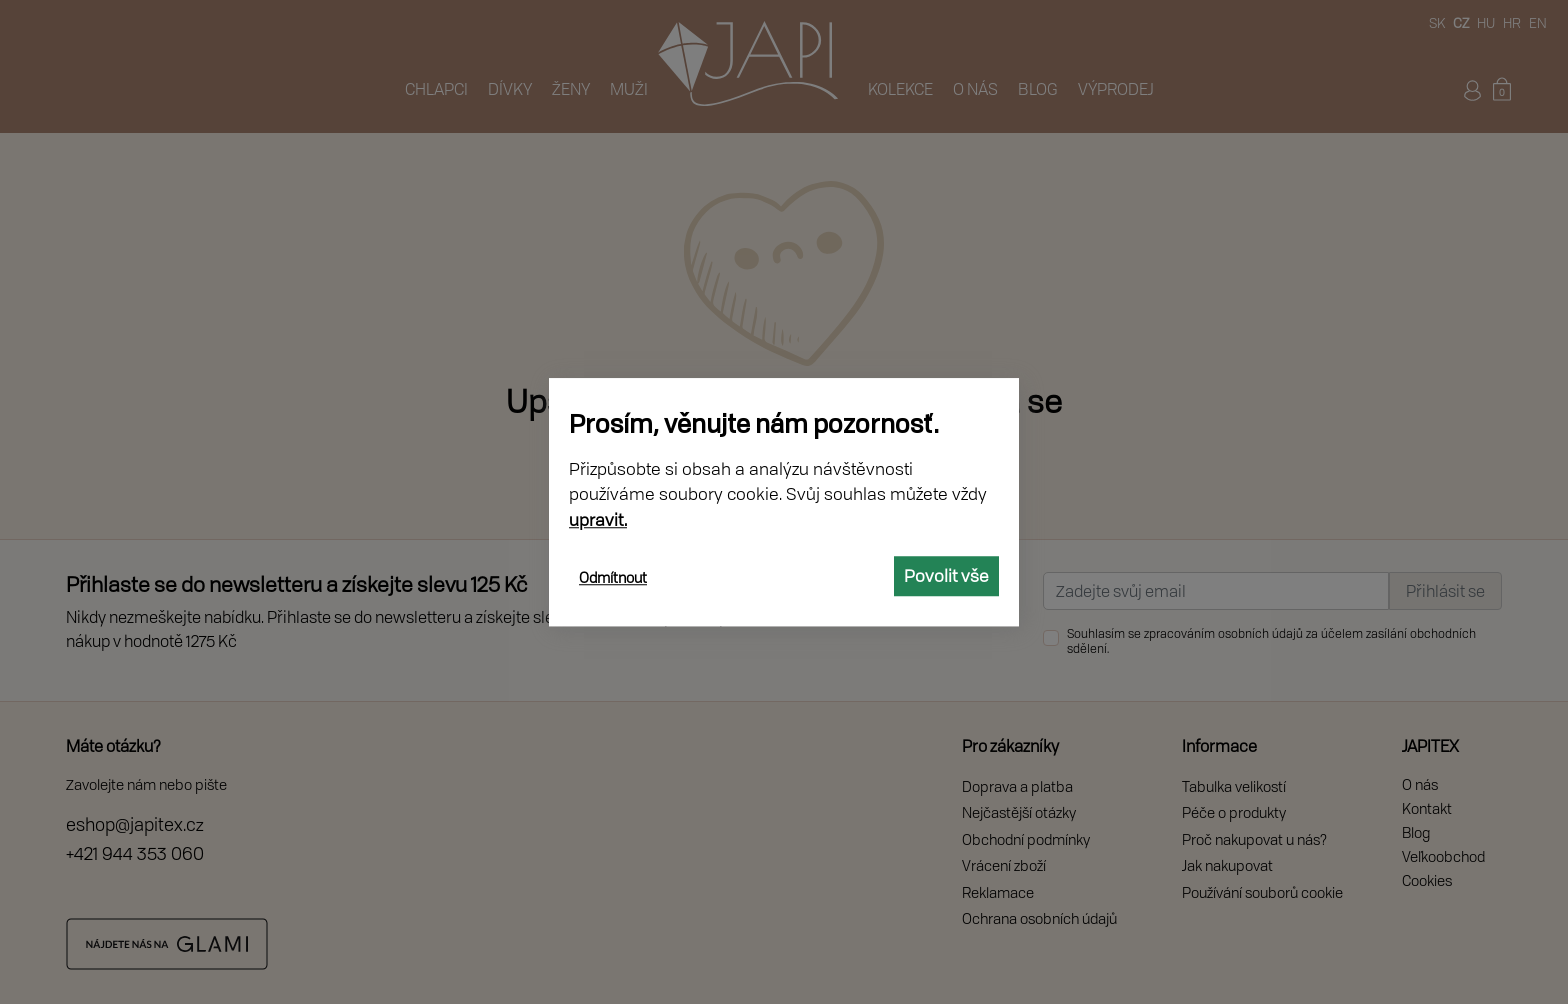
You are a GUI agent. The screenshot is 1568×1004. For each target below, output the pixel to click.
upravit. (598, 519)
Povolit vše (946, 575)
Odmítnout (613, 577)
